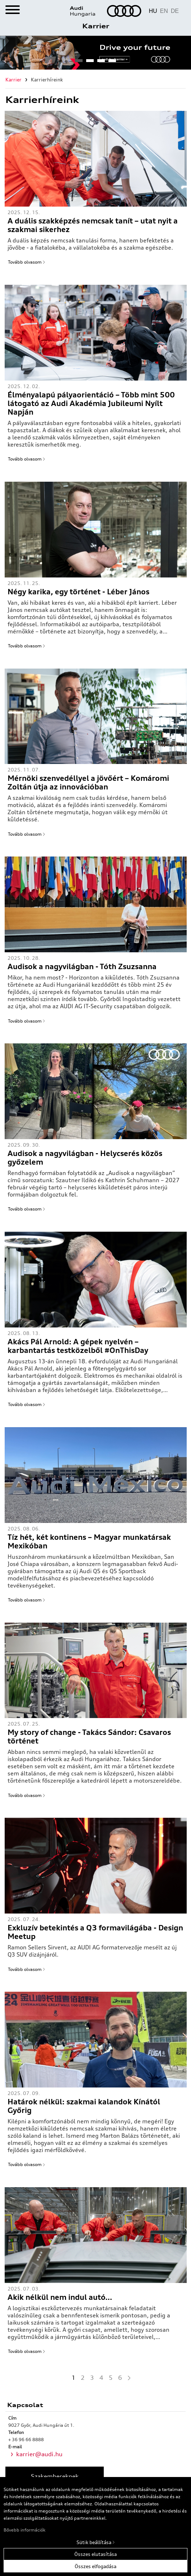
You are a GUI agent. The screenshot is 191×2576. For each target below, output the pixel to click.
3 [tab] (100, 62)
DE (175, 11)
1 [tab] (78, 62)
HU (153, 11)
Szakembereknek (55, 2476)
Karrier (95, 26)
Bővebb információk (25, 2530)
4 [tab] (112, 62)
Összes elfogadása (95, 2566)
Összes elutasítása (95, 2554)
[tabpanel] (95, 53)
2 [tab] (89, 62)
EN (164, 11)
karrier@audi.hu (39, 2454)
